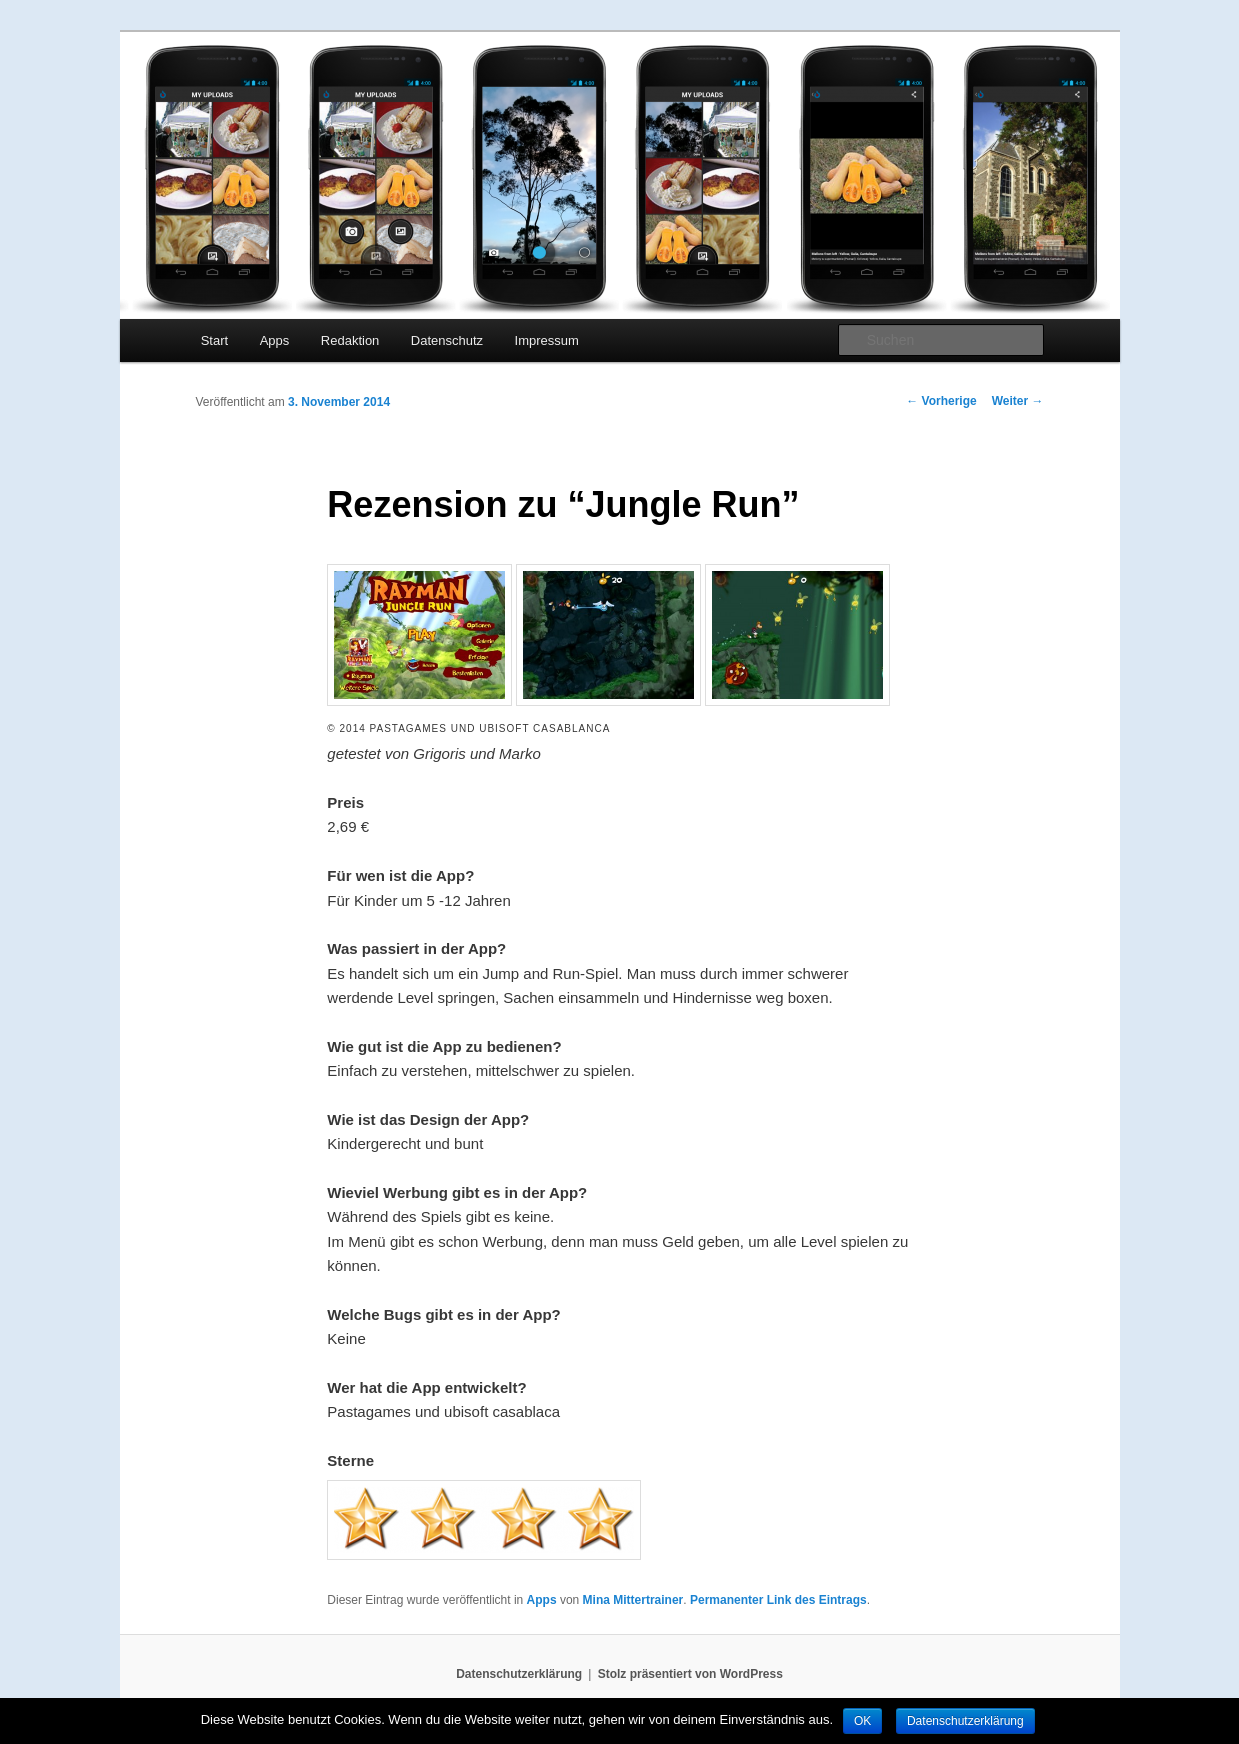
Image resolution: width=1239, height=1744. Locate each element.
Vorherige (941, 401)
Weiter (1018, 401)
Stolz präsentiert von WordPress (690, 1674)
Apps (275, 340)
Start (214, 340)
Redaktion (350, 340)
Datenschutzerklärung (519, 1674)
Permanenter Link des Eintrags (778, 1600)
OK (862, 1721)
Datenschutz (447, 340)
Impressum (547, 340)
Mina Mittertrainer (633, 1600)
